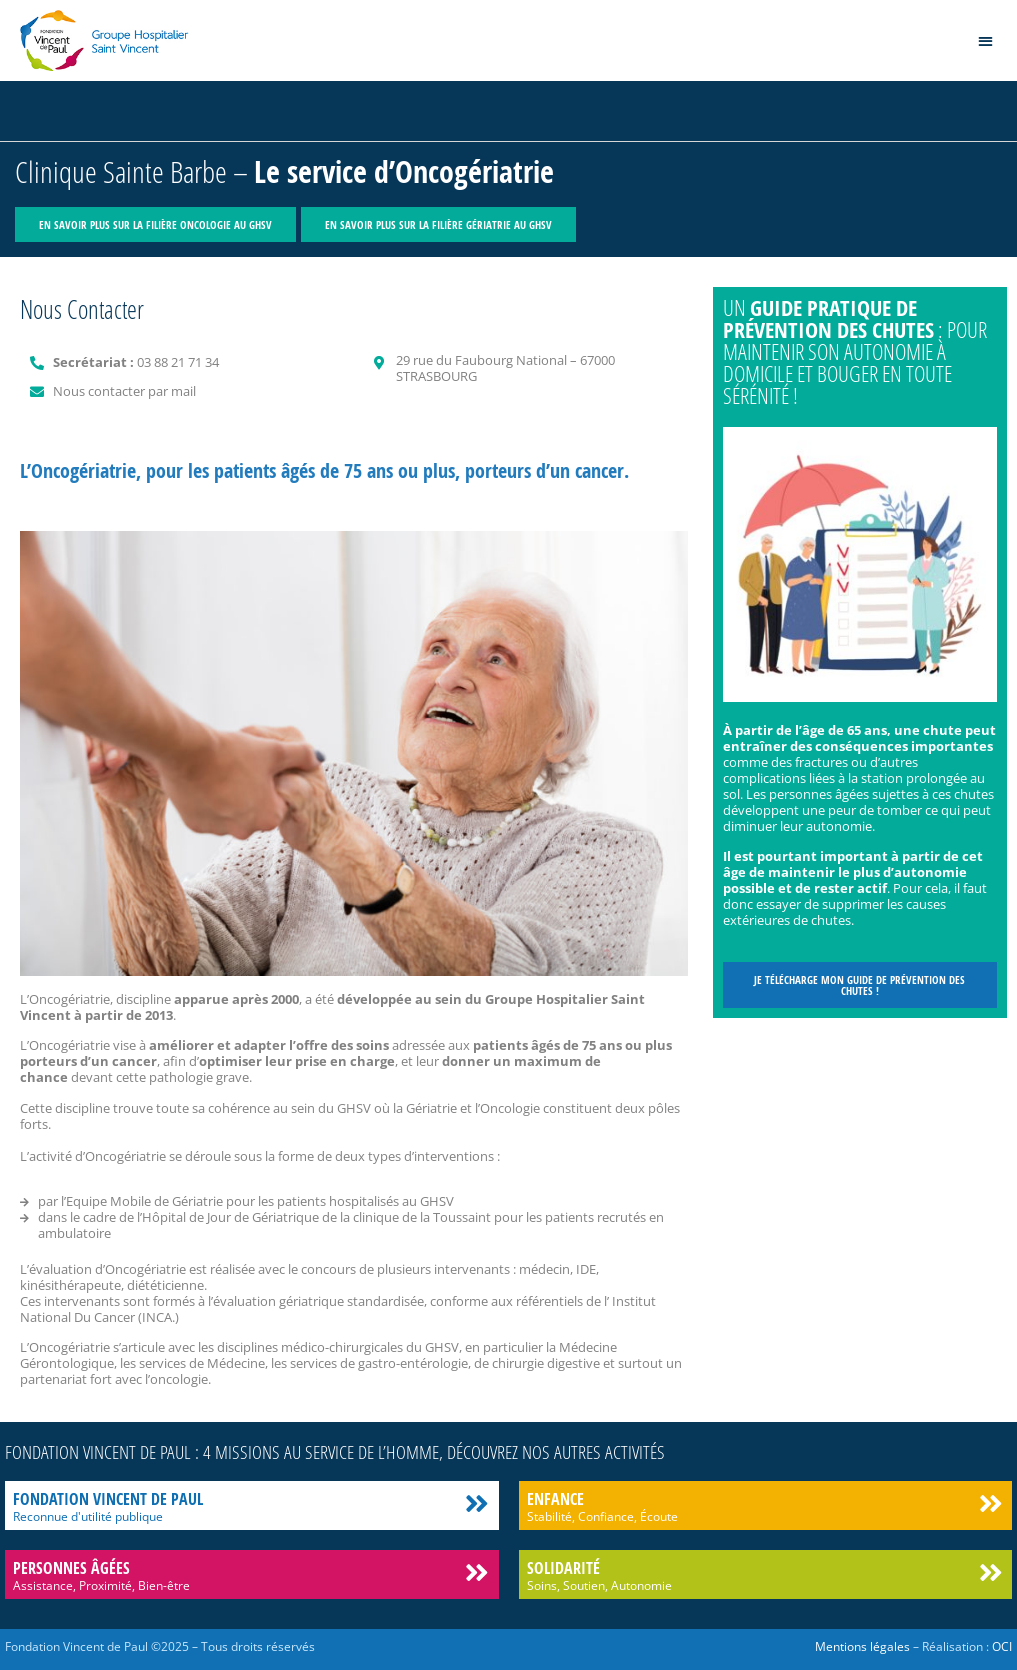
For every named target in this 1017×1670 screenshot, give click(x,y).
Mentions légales (862, 1646)
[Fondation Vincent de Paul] (477, 1503)
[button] (986, 40)
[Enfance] (990, 1503)
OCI (1002, 1646)
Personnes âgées (71, 1568)
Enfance (555, 1499)
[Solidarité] (990, 1572)
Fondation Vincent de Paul (108, 1499)
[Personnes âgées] (477, 1572)
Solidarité (563, 1568)
